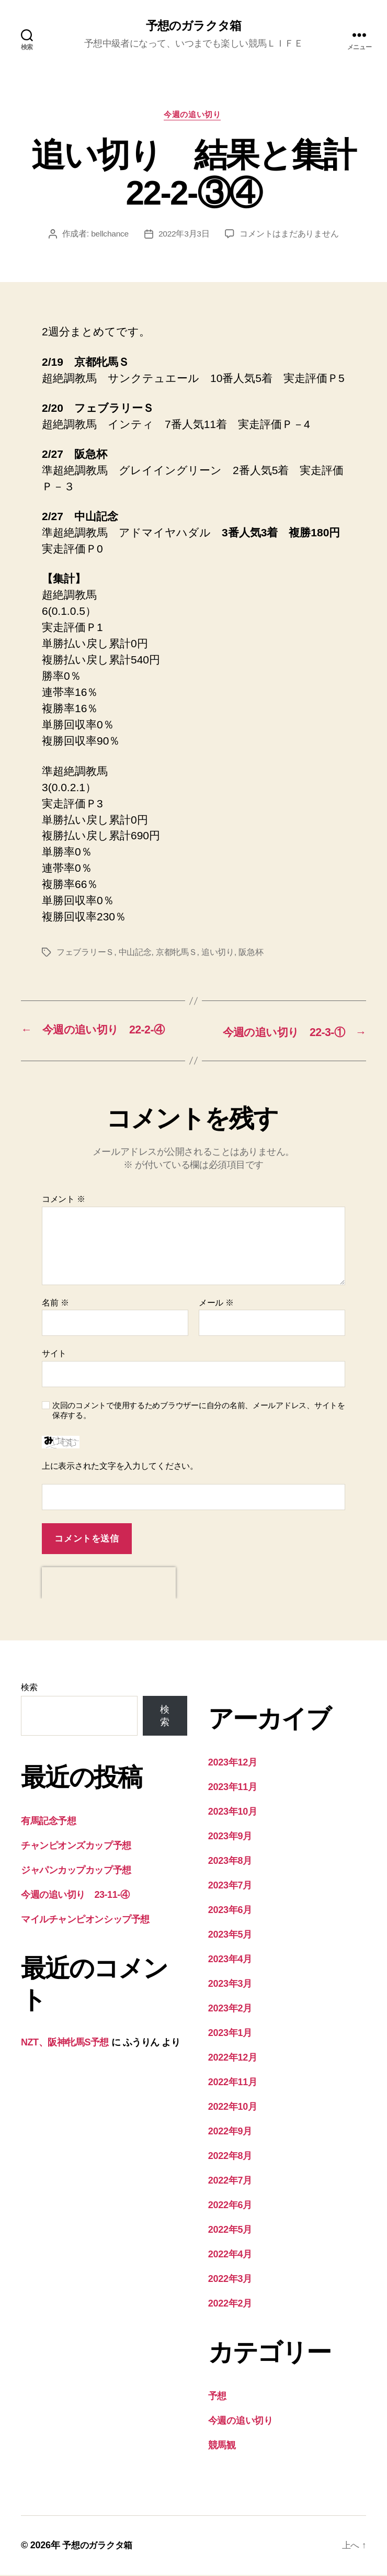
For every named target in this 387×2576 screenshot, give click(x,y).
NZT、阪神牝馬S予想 (65, 2043)
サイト (54, 1355)
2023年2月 (230, 2009)
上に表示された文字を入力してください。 (120, 1467)
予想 (217, 2397)
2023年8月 (230, 1862)
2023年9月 (230, 1837)
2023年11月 (232, 1788)
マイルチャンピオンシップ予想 (85, 1920)
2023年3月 (230, 1984)
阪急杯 (250, 954)
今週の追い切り (193, 116)
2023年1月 (230, 2034)
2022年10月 (232, 2107)
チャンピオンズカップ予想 (76, 1846)
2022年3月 (230, 2280)
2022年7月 (230, 2181)
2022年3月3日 (184, 236)
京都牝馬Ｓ (176, 954)
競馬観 (222, 2446)
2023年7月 (230, 1886)
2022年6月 (230, 2206)
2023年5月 (230, 1935)
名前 (55, 1303)
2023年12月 (232, 1763)
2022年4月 (230, 2255)
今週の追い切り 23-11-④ (75, 1896)
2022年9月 (230, 2132)
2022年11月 (232, 2083)
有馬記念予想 (48, 1822)
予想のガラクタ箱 (193, 26)
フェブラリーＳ (85, 954)
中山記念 (134, 954)
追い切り (217, 954)
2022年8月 (230, 2157)
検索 (29, 1688)
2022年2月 (230, 2304)
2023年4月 (230, 1960)
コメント (63, 1200)
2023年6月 (230, 1911)
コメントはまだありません (290, 236)
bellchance (109, 236)
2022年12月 (232, 2058)
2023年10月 (232, 1812)
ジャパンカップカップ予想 (76, 1871)
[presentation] (109, 1584)
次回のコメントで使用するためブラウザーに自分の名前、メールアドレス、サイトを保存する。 (198, 1411)
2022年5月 (230, 2230)
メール (216, 1303)
